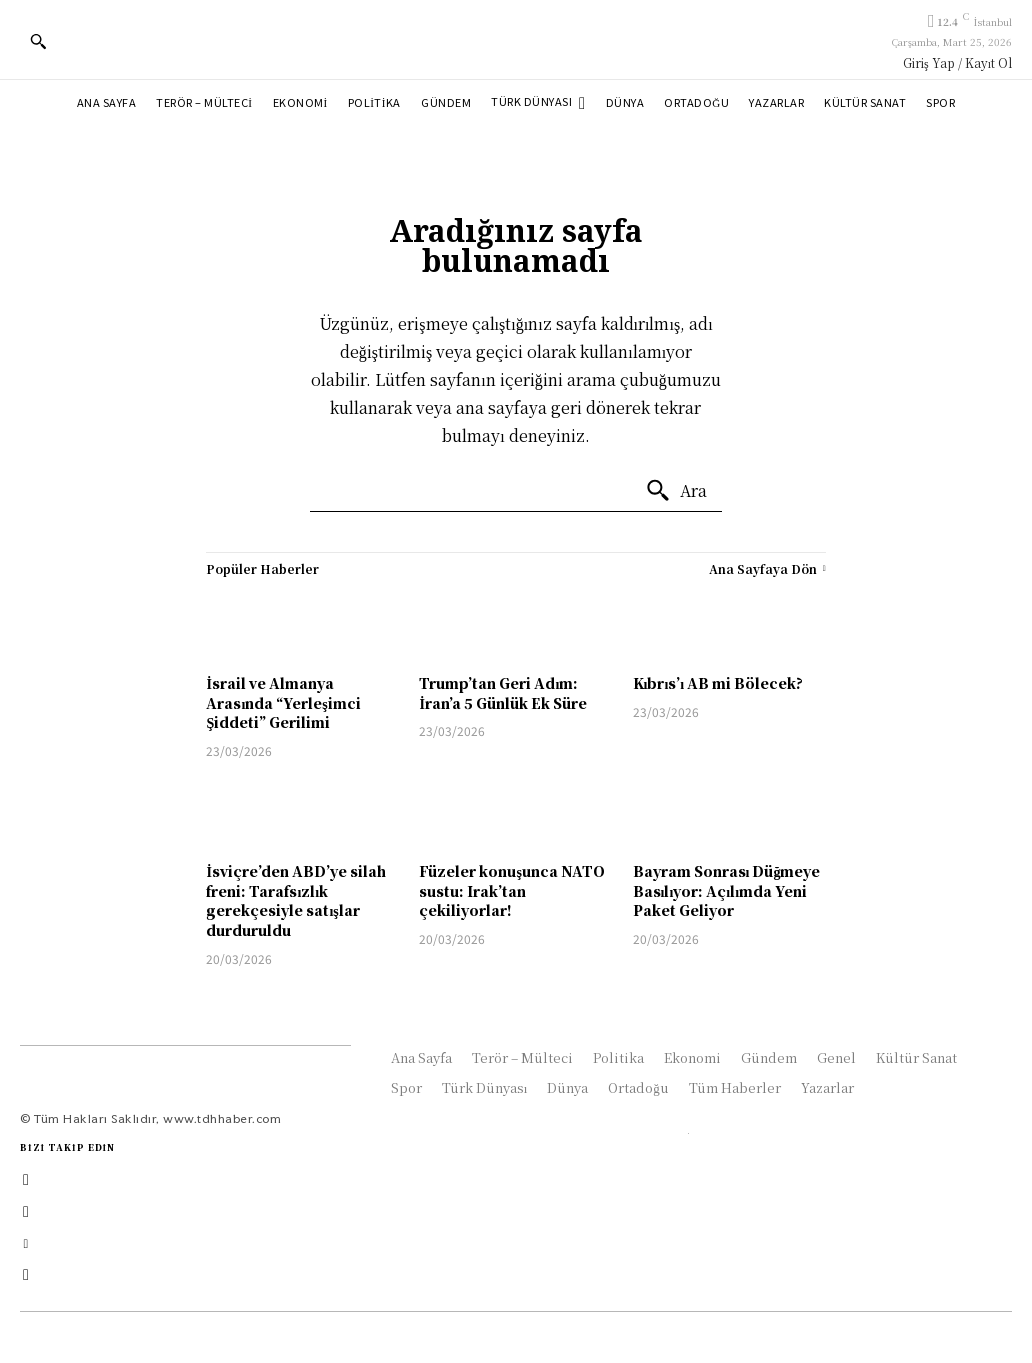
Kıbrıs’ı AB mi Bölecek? (718, 683)
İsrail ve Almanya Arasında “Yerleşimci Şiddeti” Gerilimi (283, 702)
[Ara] (676, 491)
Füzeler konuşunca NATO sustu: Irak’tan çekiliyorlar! (511, 890)
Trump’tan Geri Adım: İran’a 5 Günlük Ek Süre (502, 693)
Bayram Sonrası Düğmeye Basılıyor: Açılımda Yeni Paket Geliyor (727, 890)
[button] (38, 41)
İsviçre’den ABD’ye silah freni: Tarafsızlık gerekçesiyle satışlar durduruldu (295, 900)
